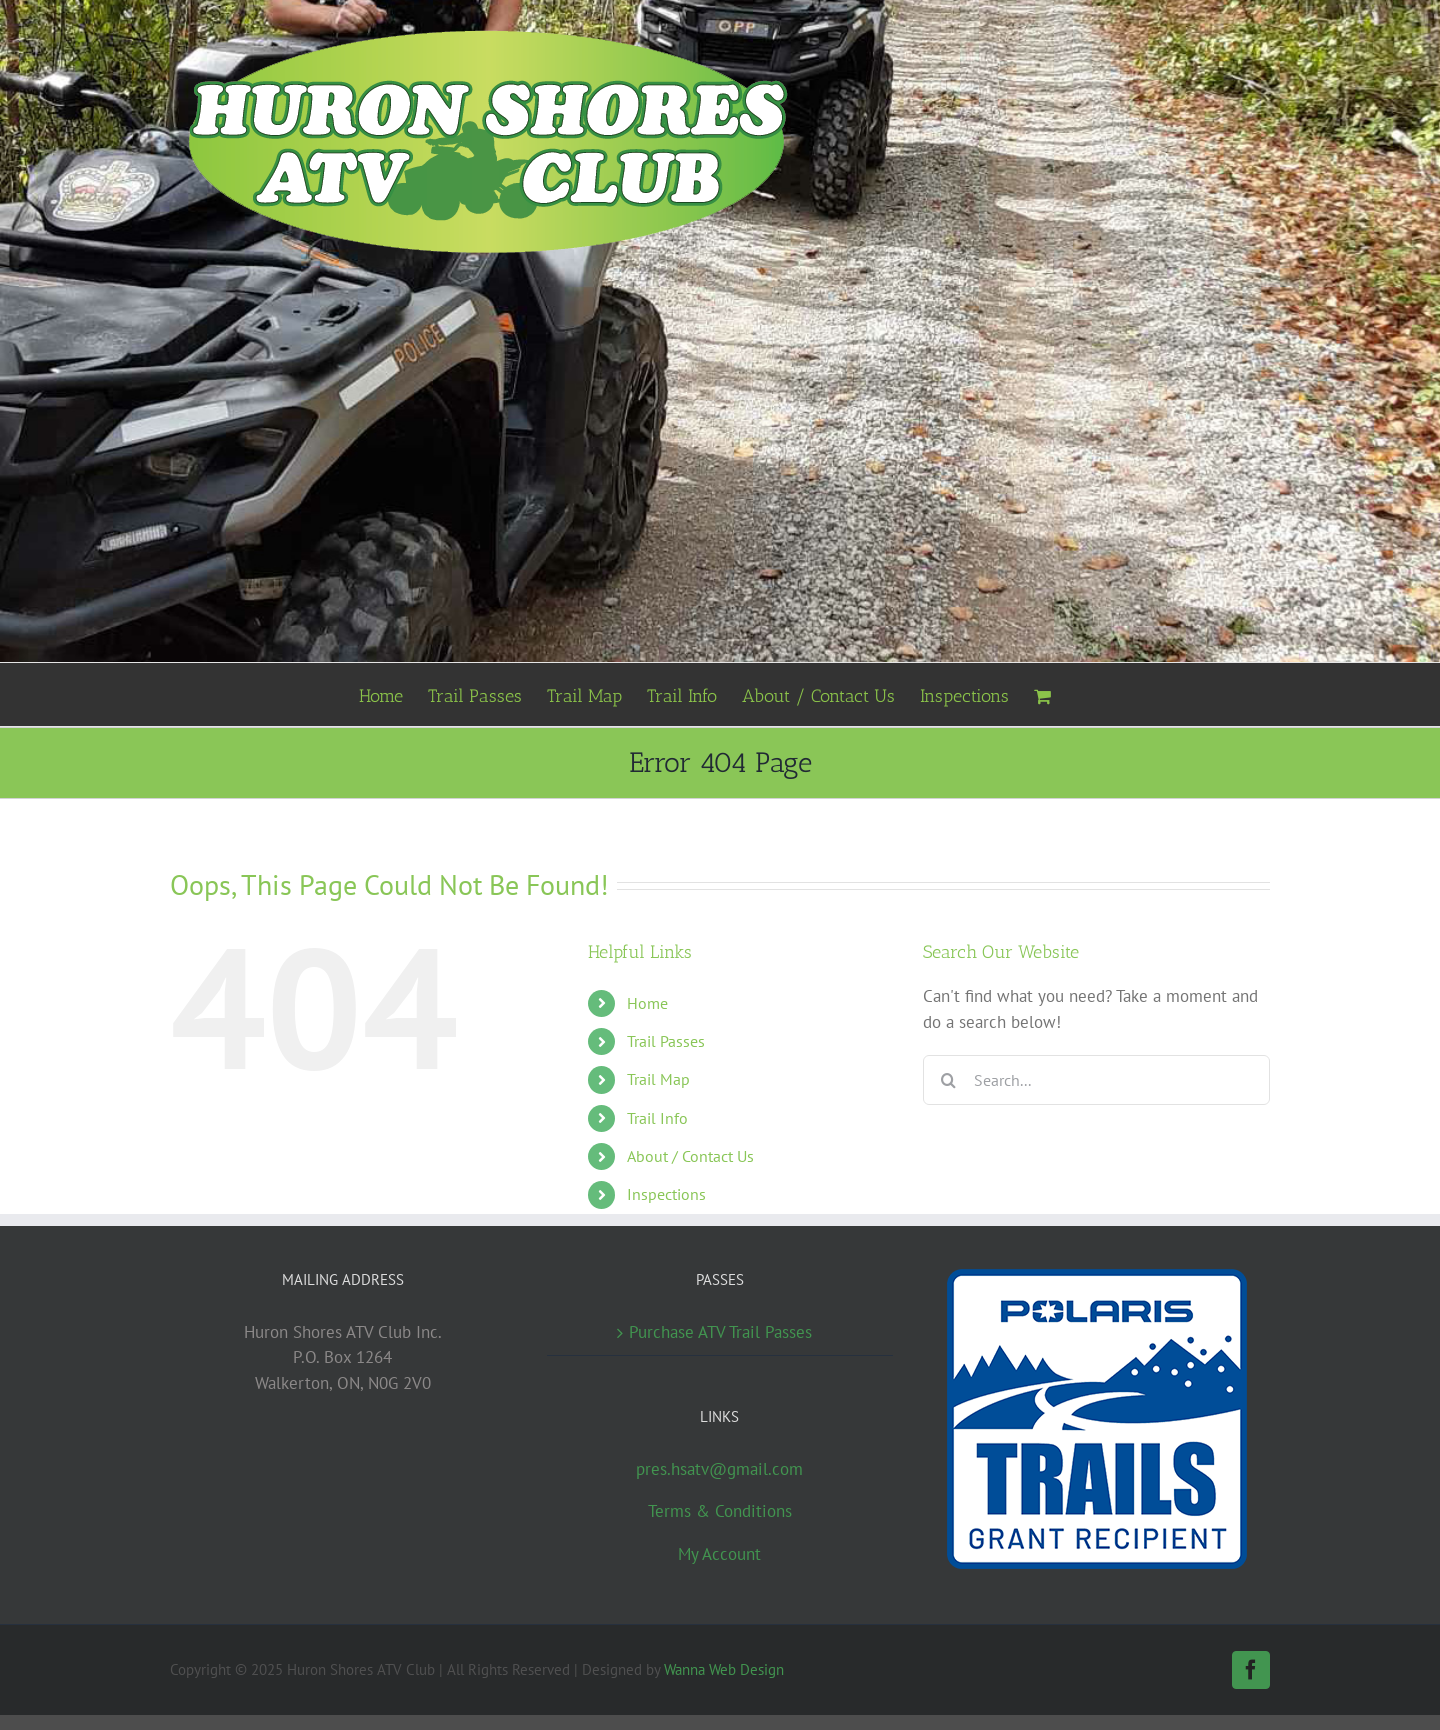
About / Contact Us (690, 1156)
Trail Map (658, 1079)
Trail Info (657, 1118)
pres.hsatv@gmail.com (719, 1469)
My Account (719, 1554)
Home (647, 1003)
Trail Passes (666, 1041)
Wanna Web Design (724, 1669)
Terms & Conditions (720, 1511)
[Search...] (1096, 1080)
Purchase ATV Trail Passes (720, 1332)
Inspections (666, 1194)
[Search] (948, 1080)
